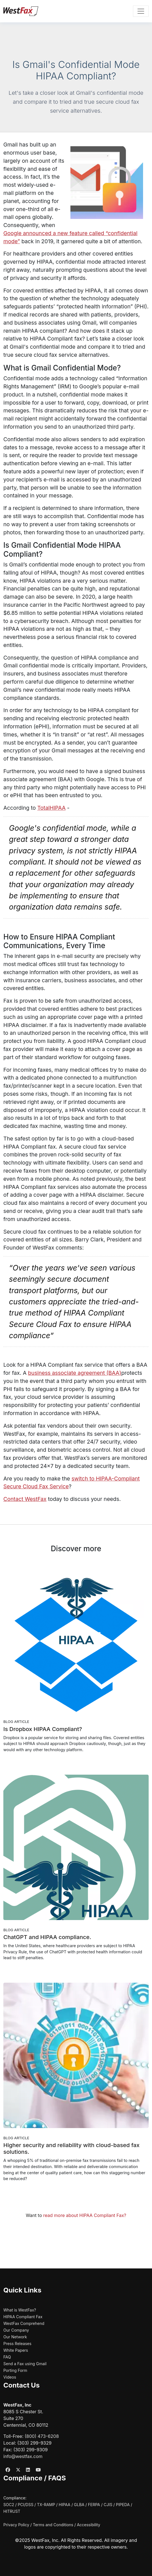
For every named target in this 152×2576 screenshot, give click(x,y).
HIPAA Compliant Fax (22, 2316)
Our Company (16, 2330)
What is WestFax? (19, 2310)
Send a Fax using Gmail (24, 2363)
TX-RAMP (46, 2504)
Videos (9, 2377)
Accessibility (88, 2524)
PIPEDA (123, 2504)
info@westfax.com (22, 2456)
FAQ (7, 2357)
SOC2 (8, 2504)
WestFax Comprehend (23, 2323)
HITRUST (11, 2511)
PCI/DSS (25, 2504)
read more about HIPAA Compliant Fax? (84, 2215)
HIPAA (64, 2504)
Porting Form (15, 2370)
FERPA (94, 2504)
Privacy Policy (16, 2524)
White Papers (15, 2350)
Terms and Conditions (53, 2524)
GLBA (79, 2504)
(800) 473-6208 (42, 2436)
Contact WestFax (24, 1499)
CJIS (108, 2504)
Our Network (15, 2336)
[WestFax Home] (20, 11)
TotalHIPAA (51, 807)
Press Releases (17, 2343)
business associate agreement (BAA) (74, 1373)
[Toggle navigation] (141, 11)
